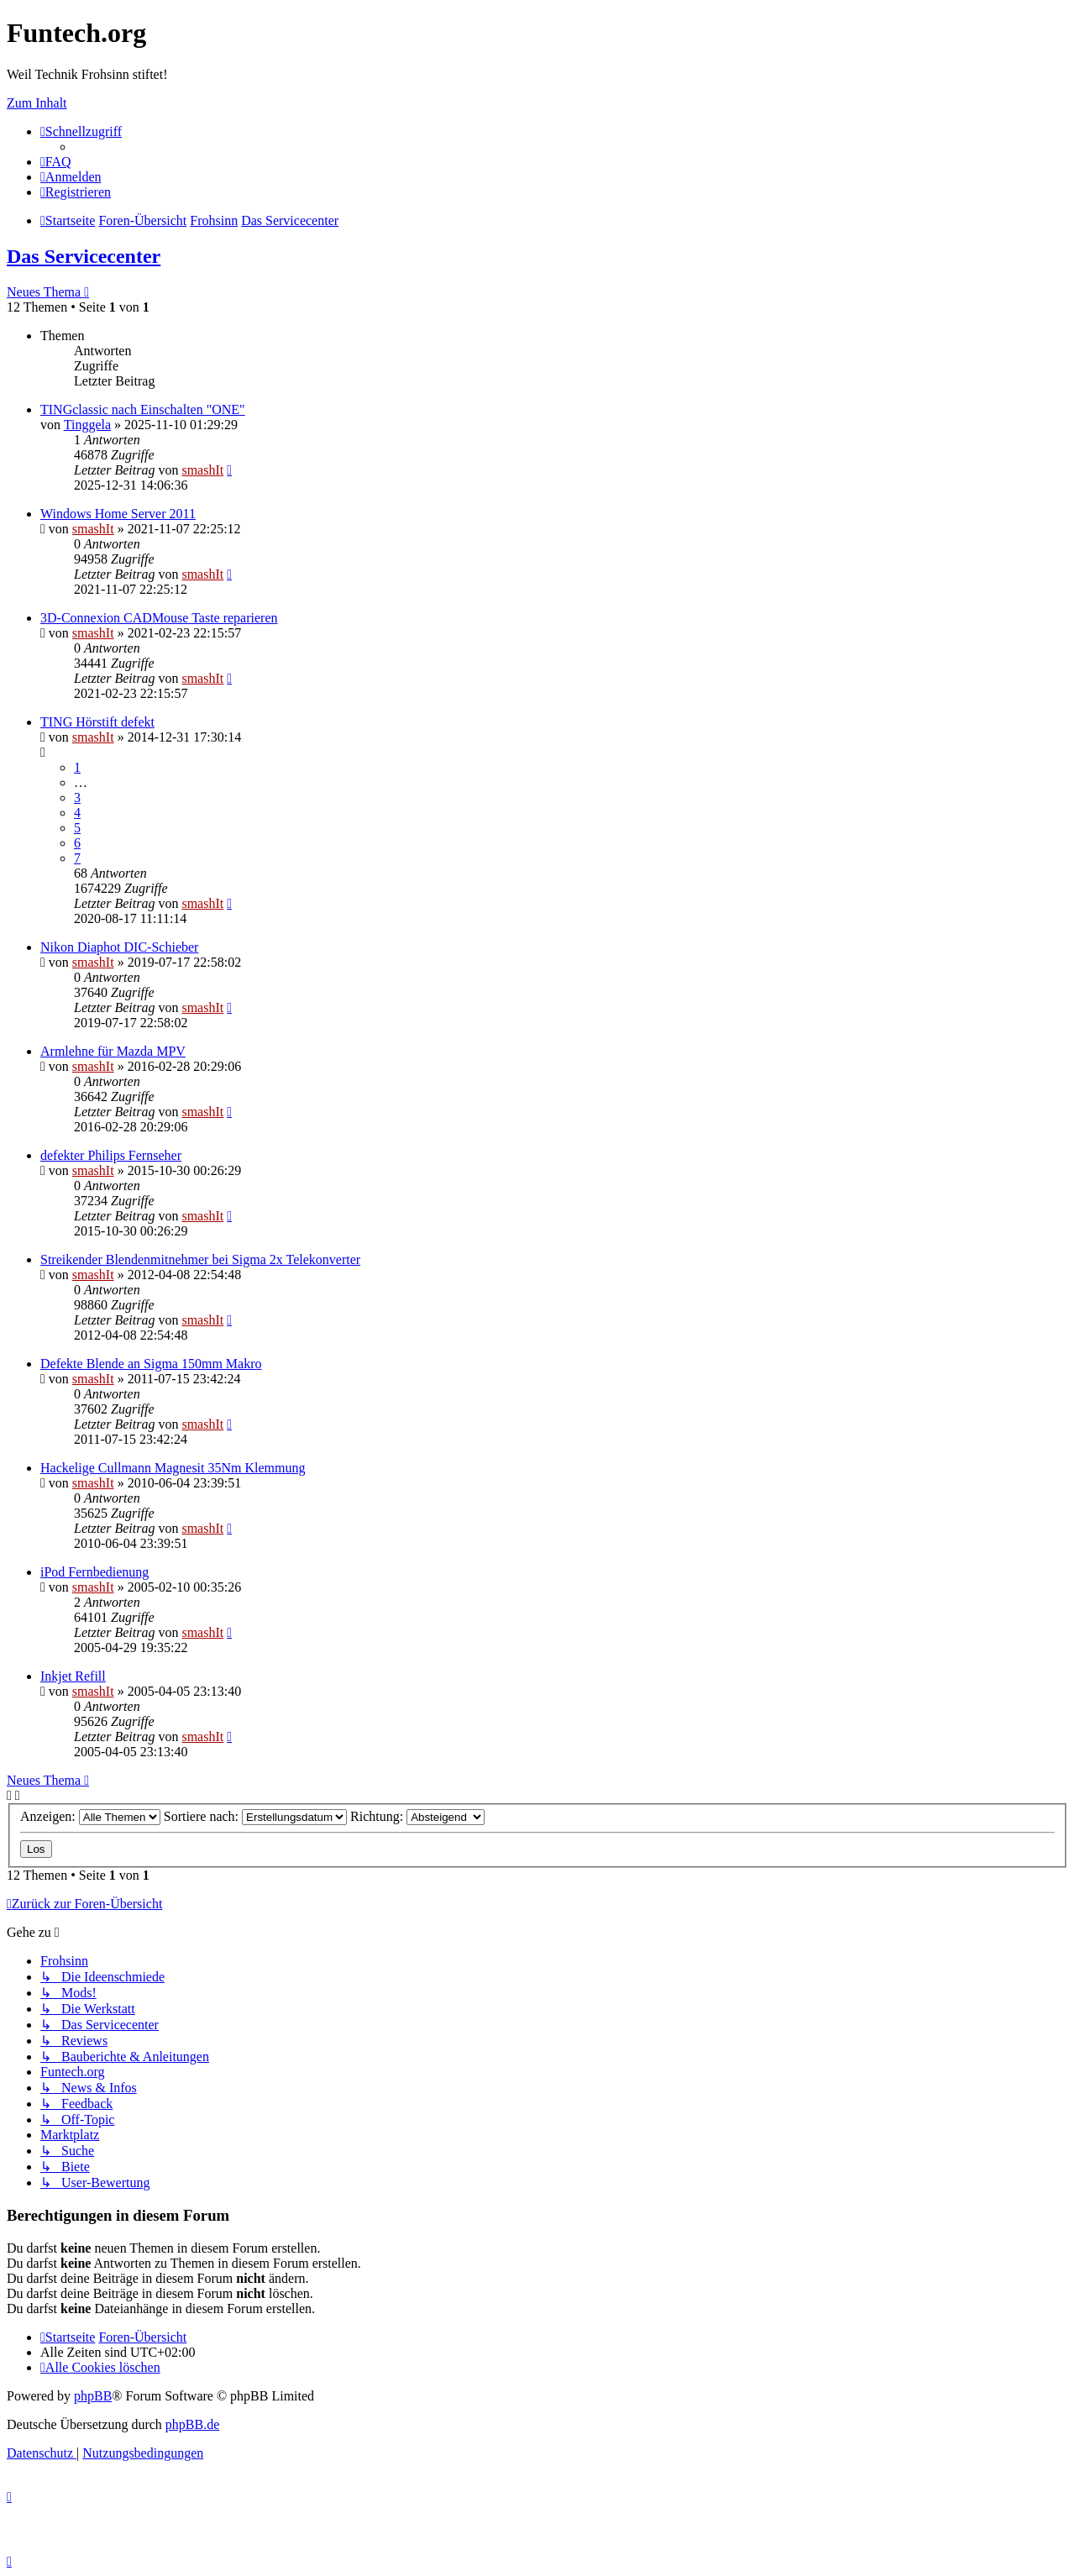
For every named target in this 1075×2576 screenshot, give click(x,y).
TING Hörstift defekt (97, 722)
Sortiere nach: (255, 1816)
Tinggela (87, 424)
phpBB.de (192, 2424)
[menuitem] (55, 162)
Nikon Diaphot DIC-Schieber (119, 947)
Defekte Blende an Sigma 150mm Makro (151, 1363)
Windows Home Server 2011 (118, 513)
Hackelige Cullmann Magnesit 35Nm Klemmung (173, 1468)
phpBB (93, 2396)
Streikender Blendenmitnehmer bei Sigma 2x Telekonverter (200, 1259)
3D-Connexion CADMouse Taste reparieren (159, 618)
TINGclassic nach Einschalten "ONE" (142, 409)
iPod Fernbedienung (94, 1572)
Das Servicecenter (83, 256)
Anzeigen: (90, 1816)
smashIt (202, 470)
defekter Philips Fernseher (110, 1155)
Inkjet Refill (73, 1676)
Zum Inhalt (37, 103)
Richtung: (417, 1816)
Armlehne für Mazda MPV (113, 1051)
